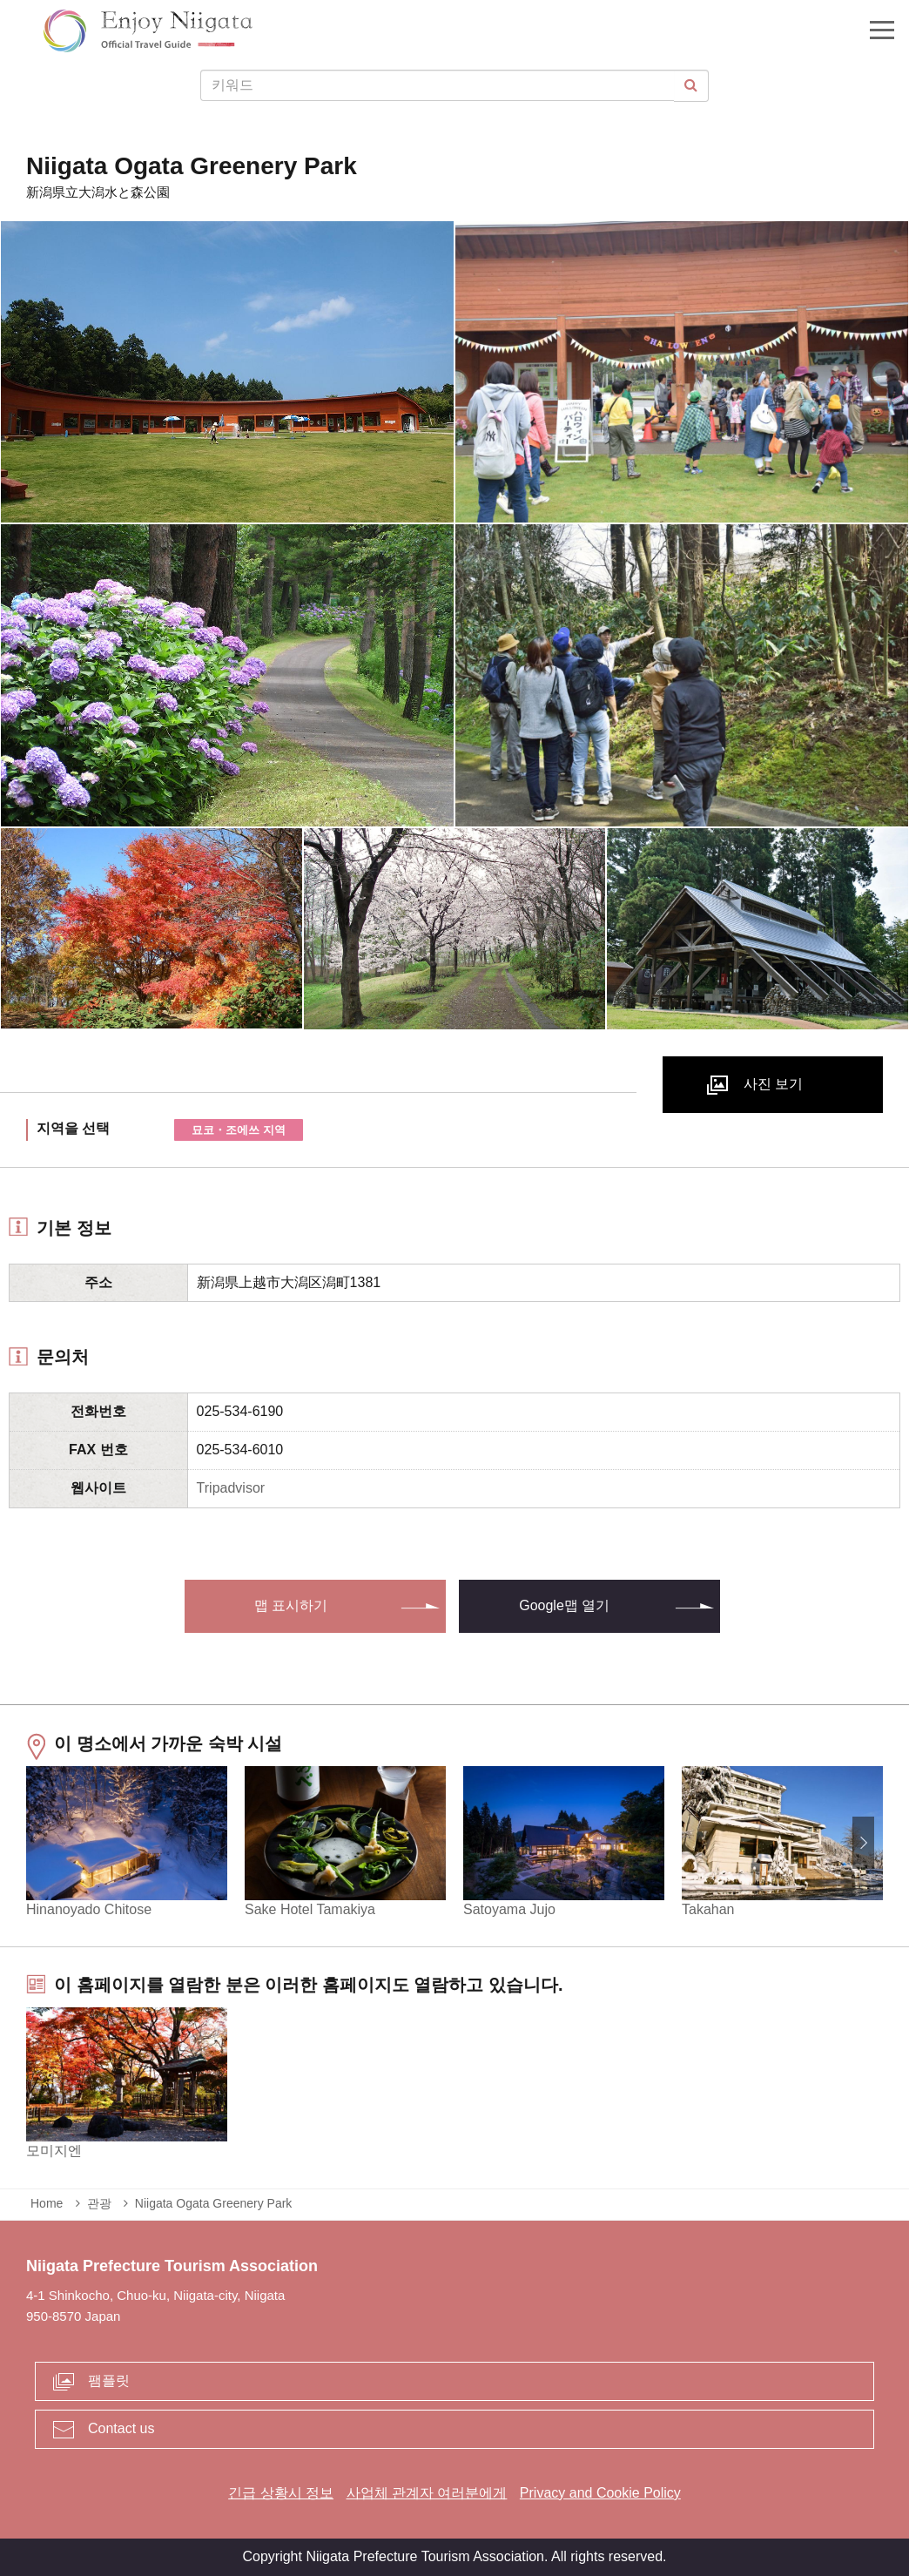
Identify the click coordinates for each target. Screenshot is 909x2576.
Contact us (121, 2428)
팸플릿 (109, 2380)
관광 (99, 2203)
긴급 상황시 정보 (280, 2492)
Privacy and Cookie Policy (600, 2492)
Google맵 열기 (564, 1605)
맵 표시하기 (290, 1605)
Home (46, 2203)
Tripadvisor (231, 1487)
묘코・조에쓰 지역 (239, 1129)
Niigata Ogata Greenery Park (214, 2203)
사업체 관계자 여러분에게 (427, 2492)
